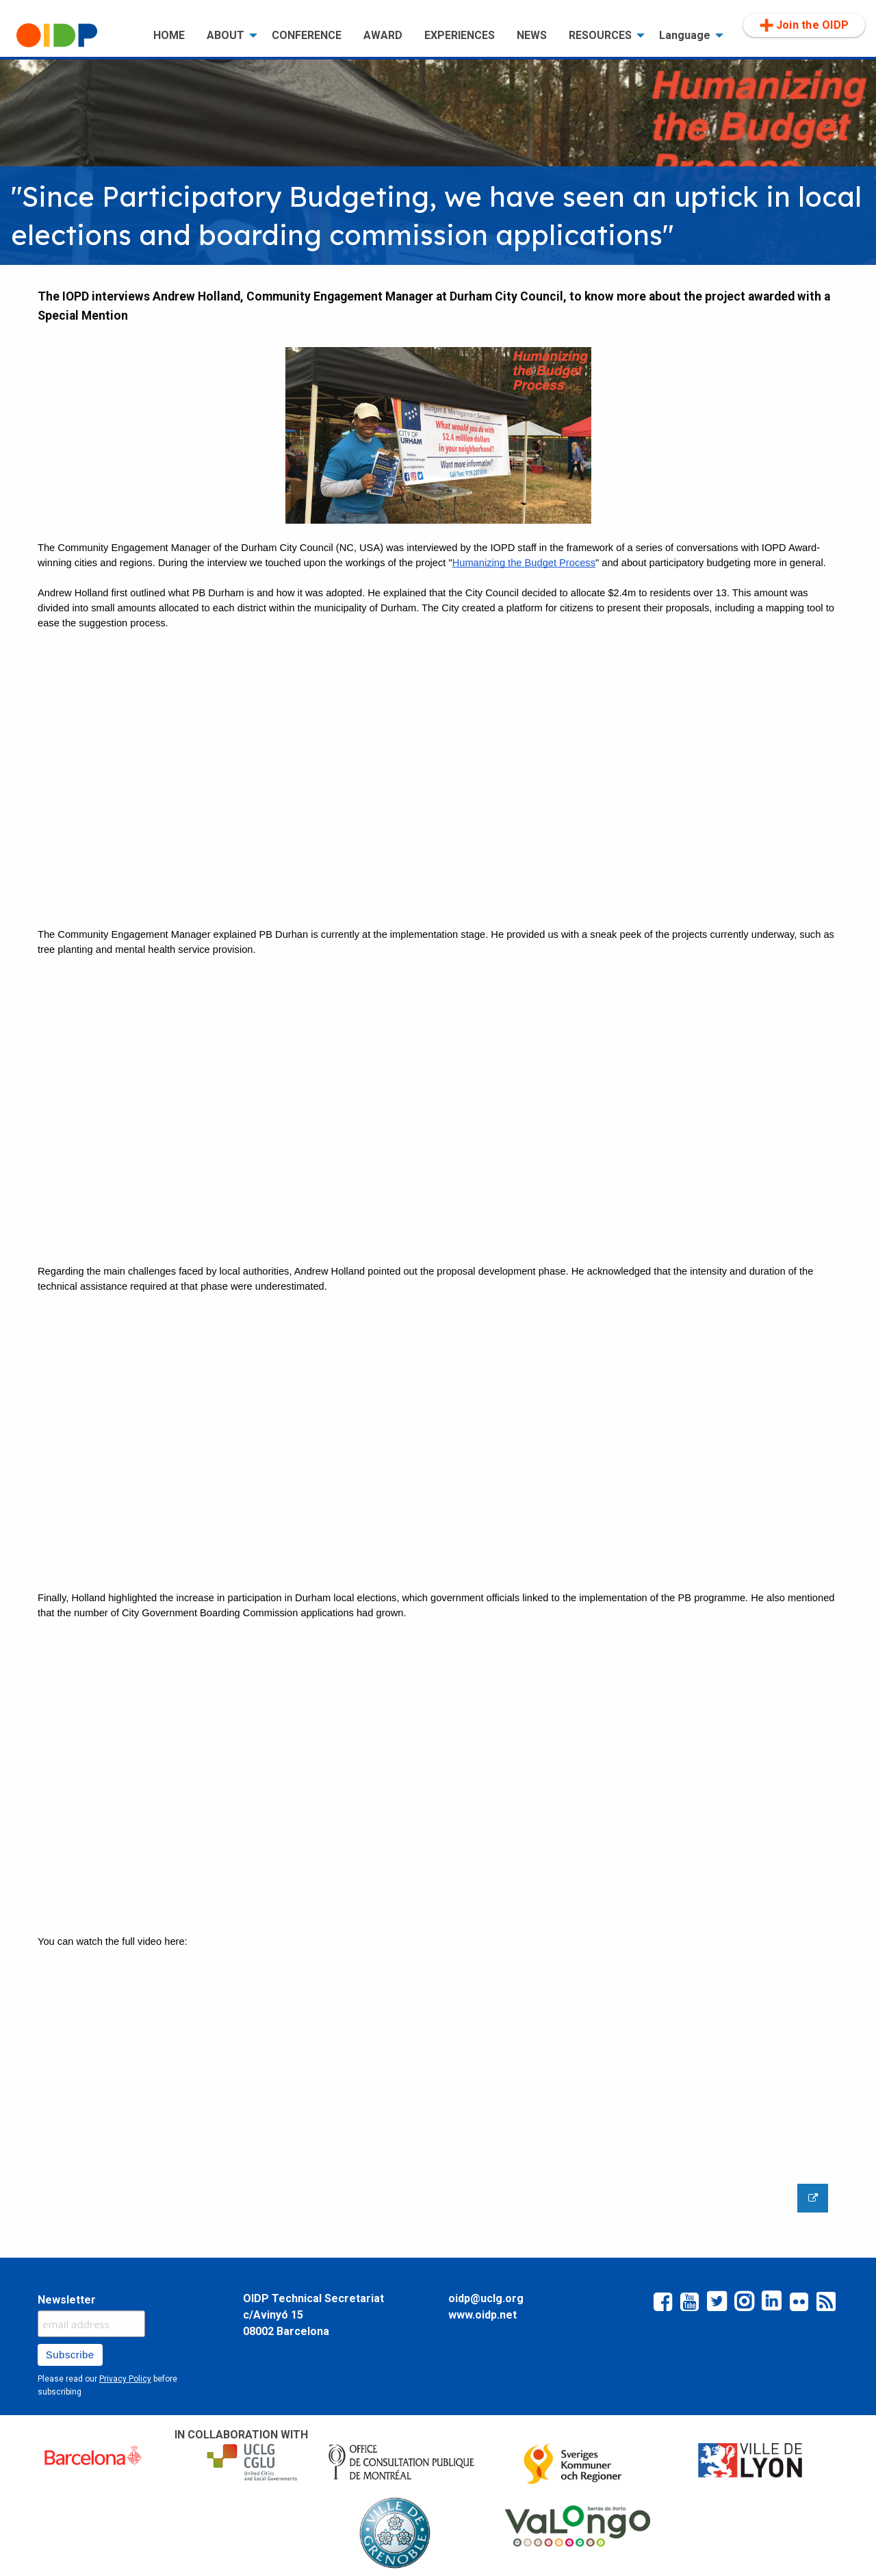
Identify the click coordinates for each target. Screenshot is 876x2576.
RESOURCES (600, 35)
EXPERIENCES (459, 35)
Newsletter (67, 2299)
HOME (169, 35)
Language (684, 35)
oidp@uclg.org (486, 2298)
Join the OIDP (804, 25)
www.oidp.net (482, 2314)
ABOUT (225, 35)
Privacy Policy (125, 2379)
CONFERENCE (307, 35)
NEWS (532, 35)
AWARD (382, 35)
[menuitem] (73, 35)
